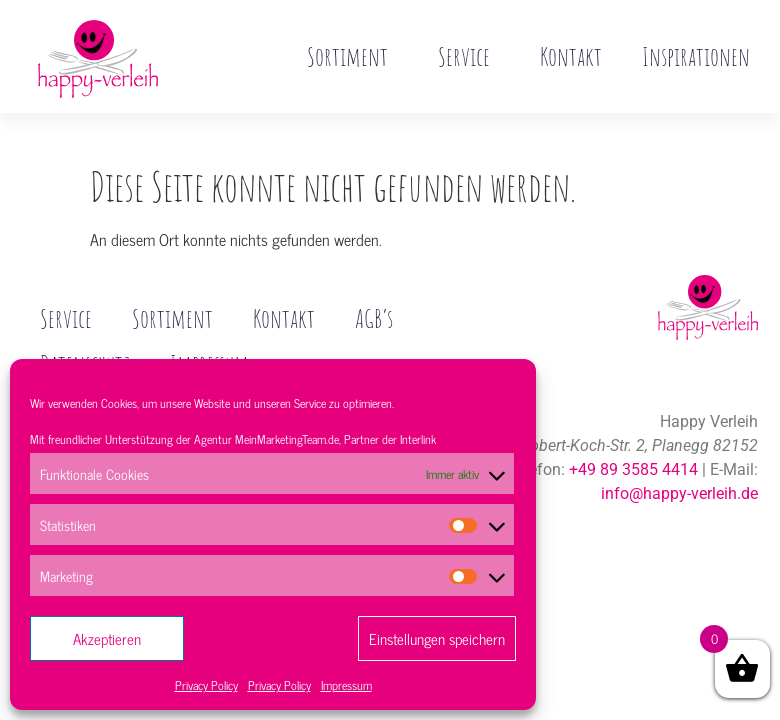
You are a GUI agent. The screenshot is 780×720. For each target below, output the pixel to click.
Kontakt (571, 56)
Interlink (418, 439)
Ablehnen (271, 638)
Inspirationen (696, 56)
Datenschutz (86, 322)
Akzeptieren (107, 638)
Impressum (346, 685)
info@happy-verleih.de (679, 451)
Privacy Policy (206, 685)
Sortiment (352, 56)
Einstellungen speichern (437, 638)
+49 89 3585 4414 (633, 427)
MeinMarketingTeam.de (287, 439)
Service (469, 56)
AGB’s (374, 276)
